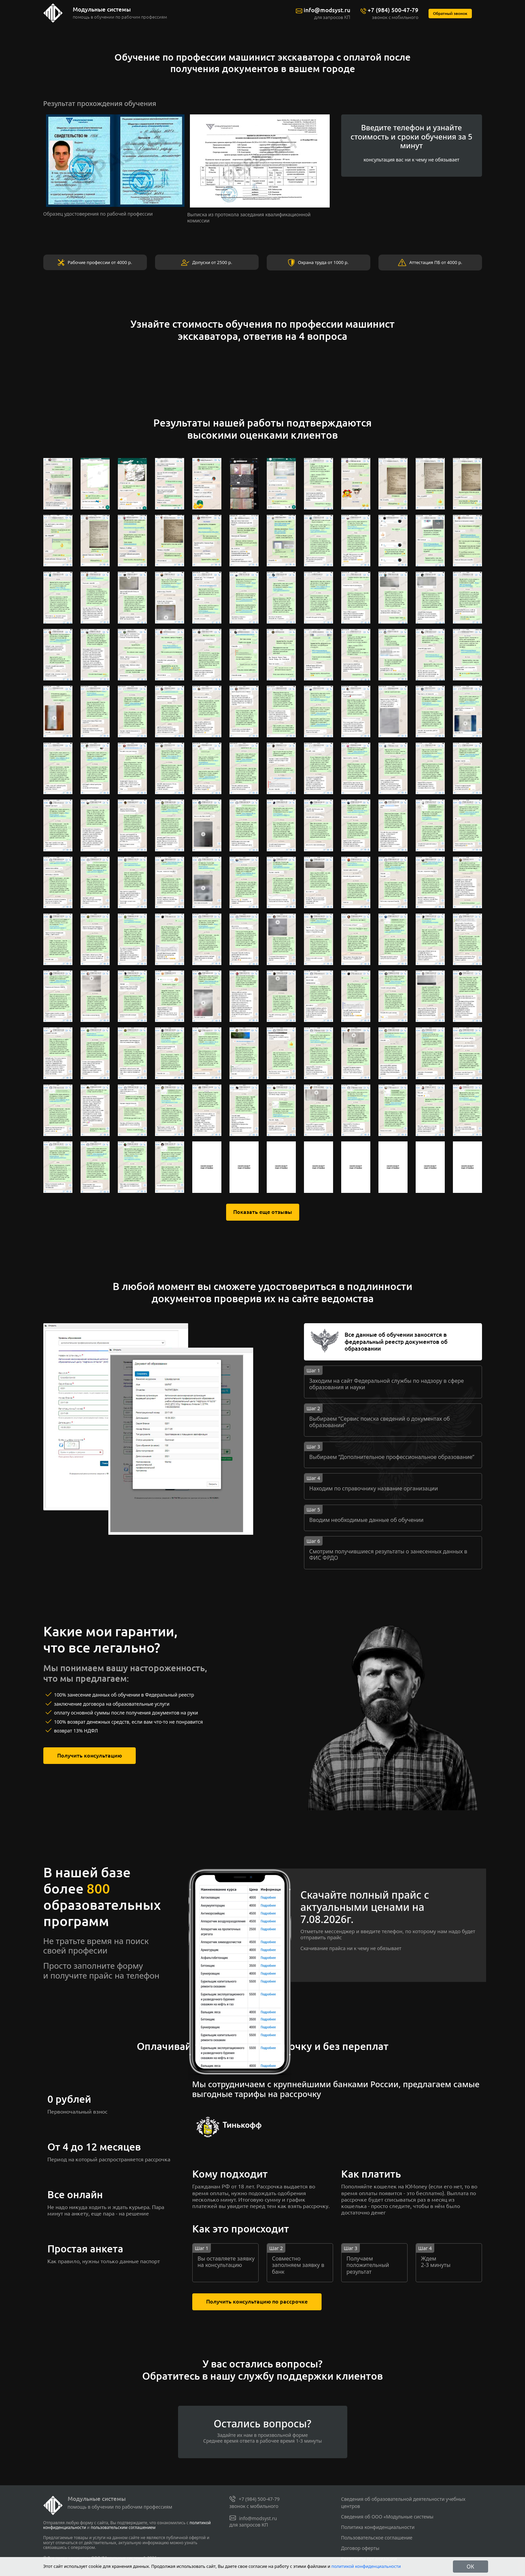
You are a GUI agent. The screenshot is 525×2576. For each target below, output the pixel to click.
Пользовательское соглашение (377, 2537)
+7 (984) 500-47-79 (395, 10)
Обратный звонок (450, 13)
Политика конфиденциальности (378, 2527)
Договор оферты (360, 2548)
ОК (470, 2566)
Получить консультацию (87, 1756)
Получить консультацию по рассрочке (253, 2302)
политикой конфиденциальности (366, 2566)
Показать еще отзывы (262, 1212)
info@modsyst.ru (331, 10)
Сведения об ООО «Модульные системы (387, 2516)
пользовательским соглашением (123, 2527)
